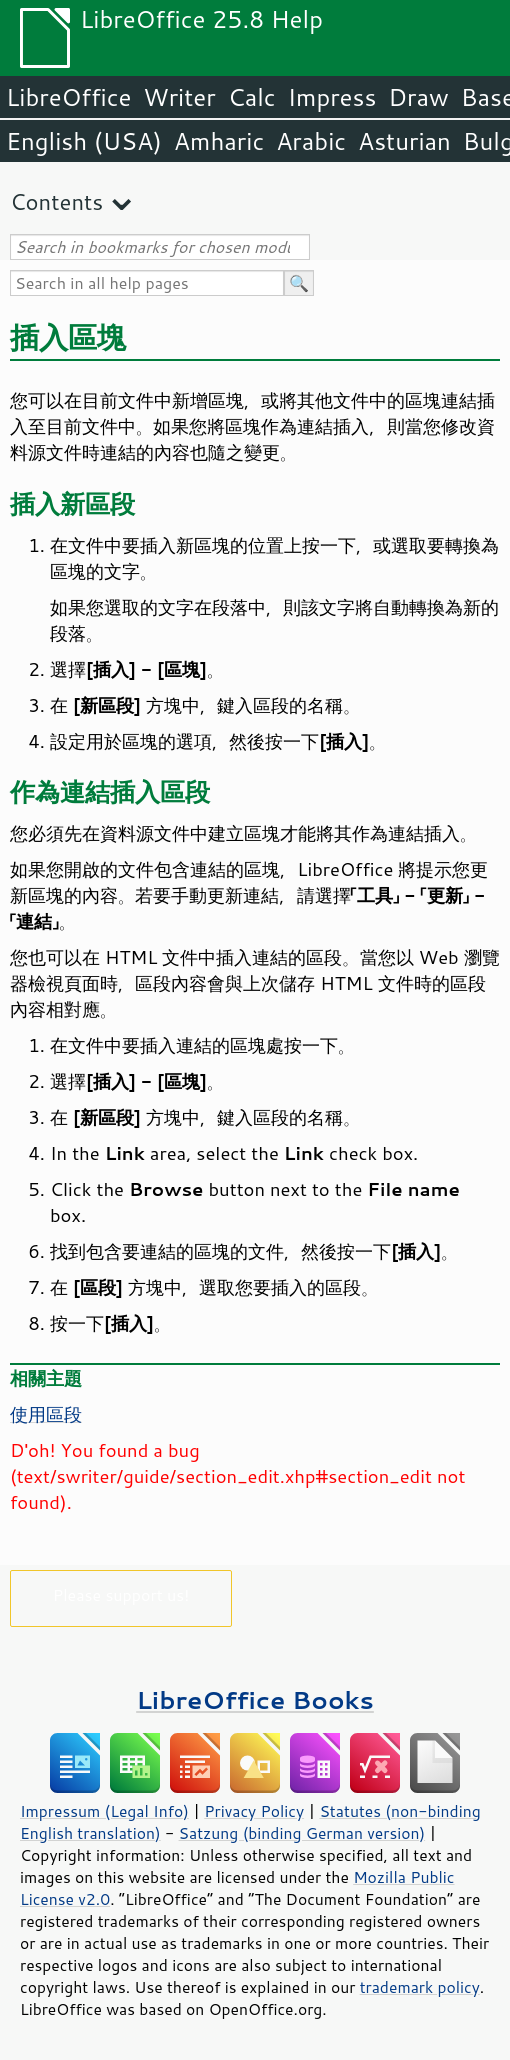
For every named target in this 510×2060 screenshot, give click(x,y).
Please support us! (121, 1594)
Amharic (219, 141)
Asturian (404, 141)
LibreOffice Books (255, 1699)
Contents (56, 201)
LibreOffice (68, 97)
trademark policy (420, 1987)
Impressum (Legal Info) (104, 1811)
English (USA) (84, 141)
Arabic (311, 141)
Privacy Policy (254, 1811)
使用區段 (46, 1414)
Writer (179, 97)
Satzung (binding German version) (302, 1833)
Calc (252, 97)
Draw (418, 97)
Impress (332, 97)
